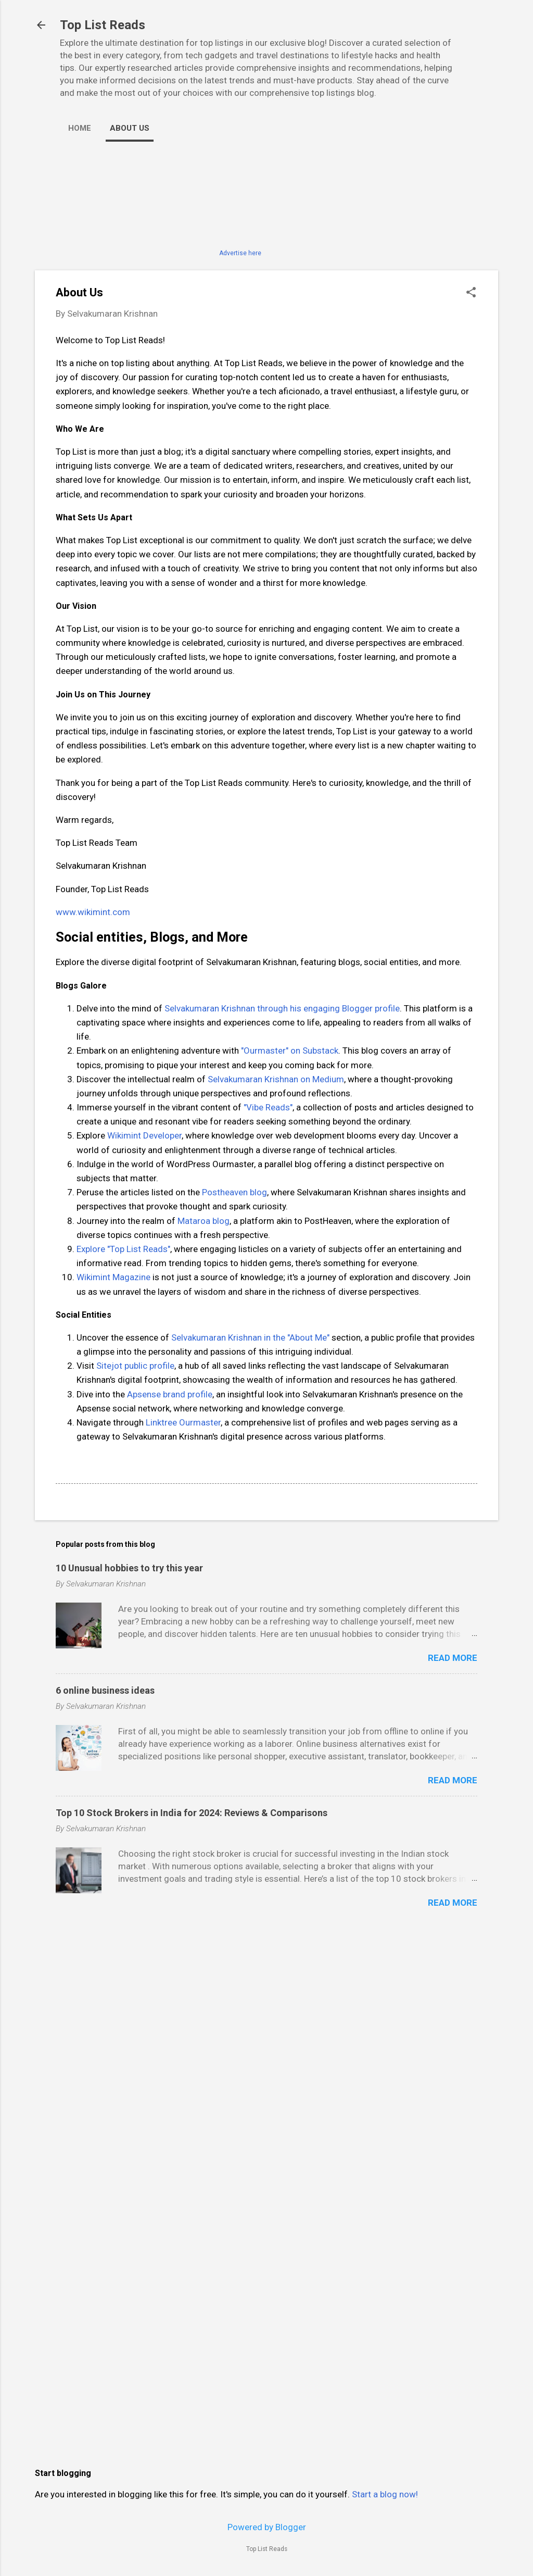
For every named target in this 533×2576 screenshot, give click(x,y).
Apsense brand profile (169, 1394)
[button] (471, 293)
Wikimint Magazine (113, 1277)
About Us (129, 128)
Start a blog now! (385, 2494)
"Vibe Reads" (268, 1107)
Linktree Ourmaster (183, 1422)
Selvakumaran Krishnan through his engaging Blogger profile (282, 1008)
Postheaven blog (234, 1192)
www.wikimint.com (93, 912)
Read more (452, 1658)
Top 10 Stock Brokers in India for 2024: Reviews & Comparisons (191, 1812)
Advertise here (240, 253)
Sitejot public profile (135, 1365)
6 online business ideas (105, 1690)
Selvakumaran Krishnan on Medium (276, 1079)
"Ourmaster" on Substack (289, 1050)
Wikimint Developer (144, 1135)
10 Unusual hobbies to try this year (129, 1567)
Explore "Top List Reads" (123, 1249)
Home (79, 128)
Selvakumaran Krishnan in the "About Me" (250, 1337)
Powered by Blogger (266, 2527)
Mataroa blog (203, 1221)
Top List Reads (102, 25)
